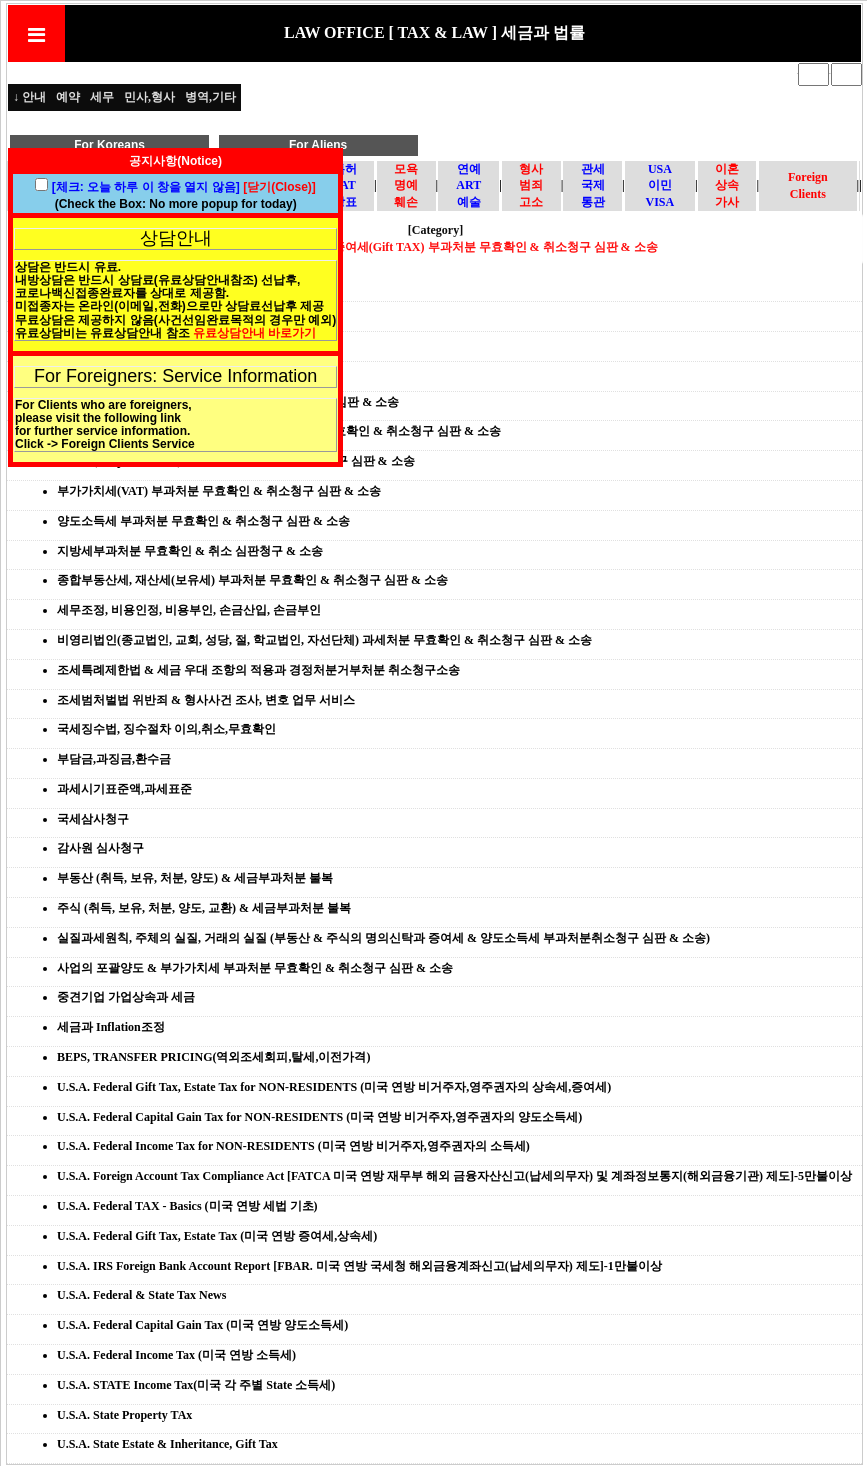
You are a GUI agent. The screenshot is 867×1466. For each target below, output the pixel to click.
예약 (68, 97)
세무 (102, 97)
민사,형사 (149, 97)
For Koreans (109, 145)
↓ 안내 (29, 97)
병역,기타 (210, 97)
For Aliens (318, 145)
